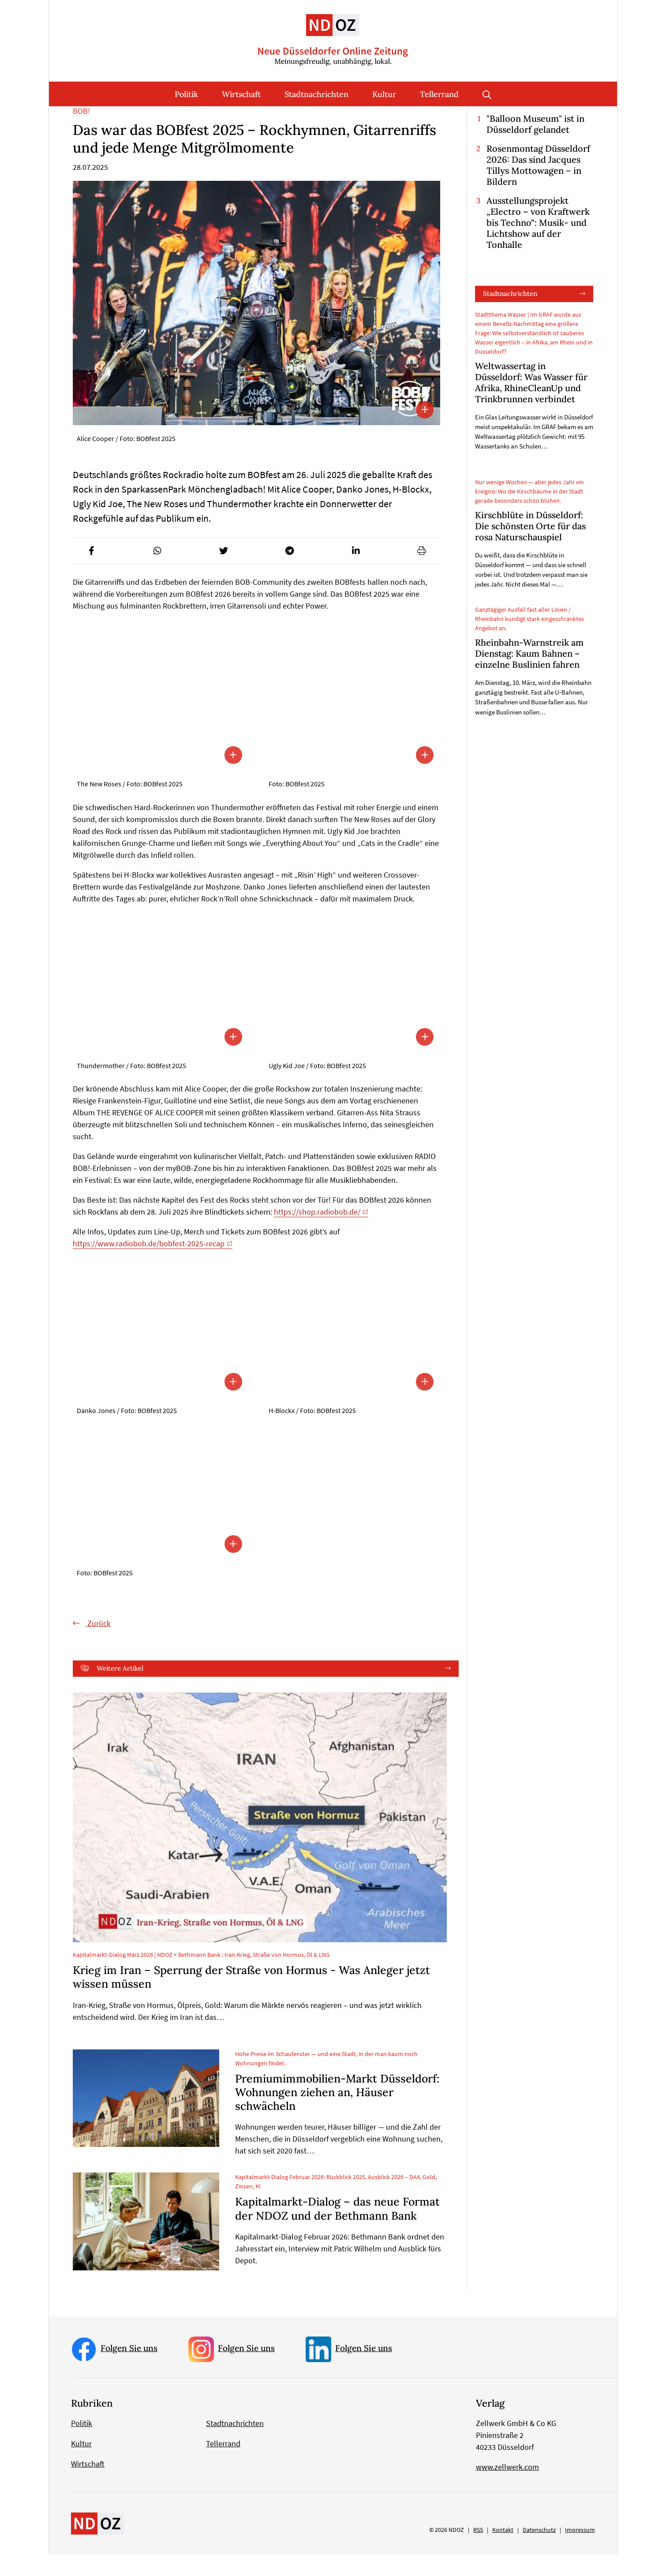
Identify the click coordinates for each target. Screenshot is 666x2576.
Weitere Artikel (120, 1689)
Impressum (580, 2551)
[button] (91, 572)
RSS (478, 2551)
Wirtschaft (241, 94)
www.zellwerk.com (507, 2488)
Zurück (98, 1644)
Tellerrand (439, 94)
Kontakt (502, 2551)
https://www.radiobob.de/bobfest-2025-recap (148, 1265)
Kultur (384, 94)
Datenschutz (539, 2551)
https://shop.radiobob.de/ (317, 1233)
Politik (186, 94)
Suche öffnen (487, 94)
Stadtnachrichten (316, 94)
